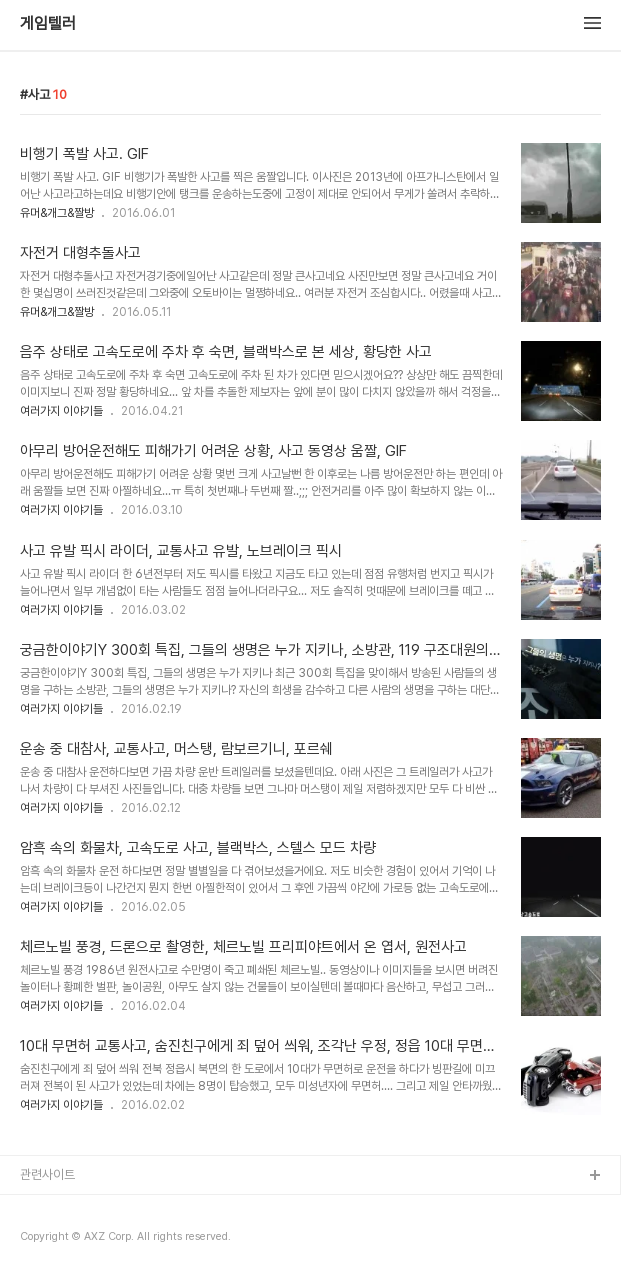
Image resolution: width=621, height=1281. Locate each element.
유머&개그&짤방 (57, 213)
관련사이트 (47, 1174)
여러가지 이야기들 (61, 411)
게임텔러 (48, 24)
